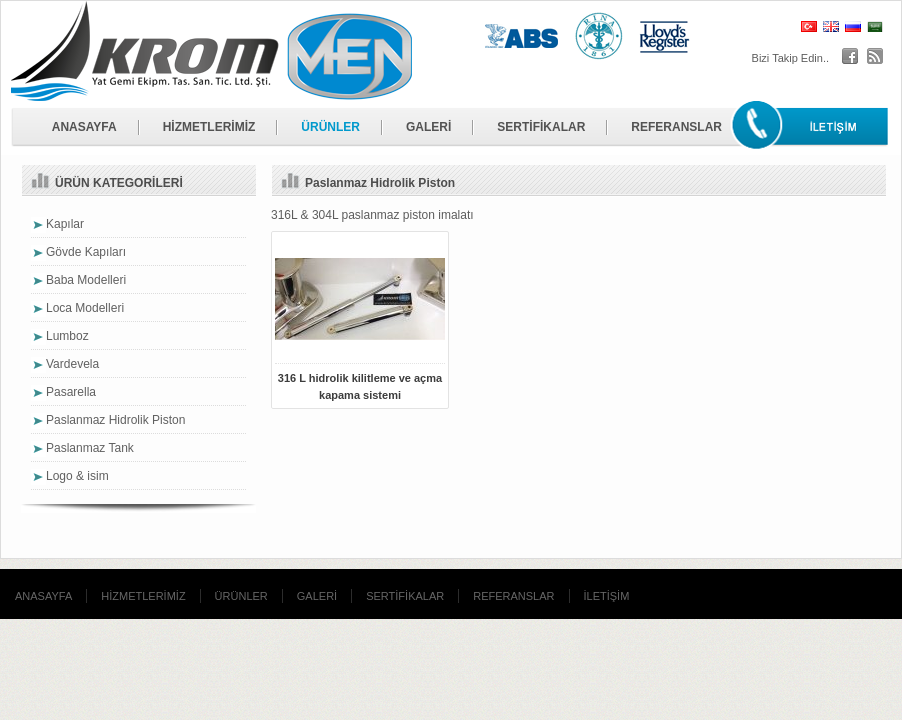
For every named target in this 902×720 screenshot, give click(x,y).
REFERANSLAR (676, 127)
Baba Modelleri (86, 280)
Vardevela (72, 364)
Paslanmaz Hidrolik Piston (115, 420)
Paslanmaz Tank (90, 448)
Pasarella (71, 392)
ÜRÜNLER (330, 127)
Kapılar (65, 224)
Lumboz (67, 336)
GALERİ (428, 127)
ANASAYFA (84, 127)
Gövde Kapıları (86, 252)
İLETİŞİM (607, 596)
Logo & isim (77, 476)
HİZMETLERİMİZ (209, 127)
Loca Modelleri (85, 308)
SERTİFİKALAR (541, 127)
